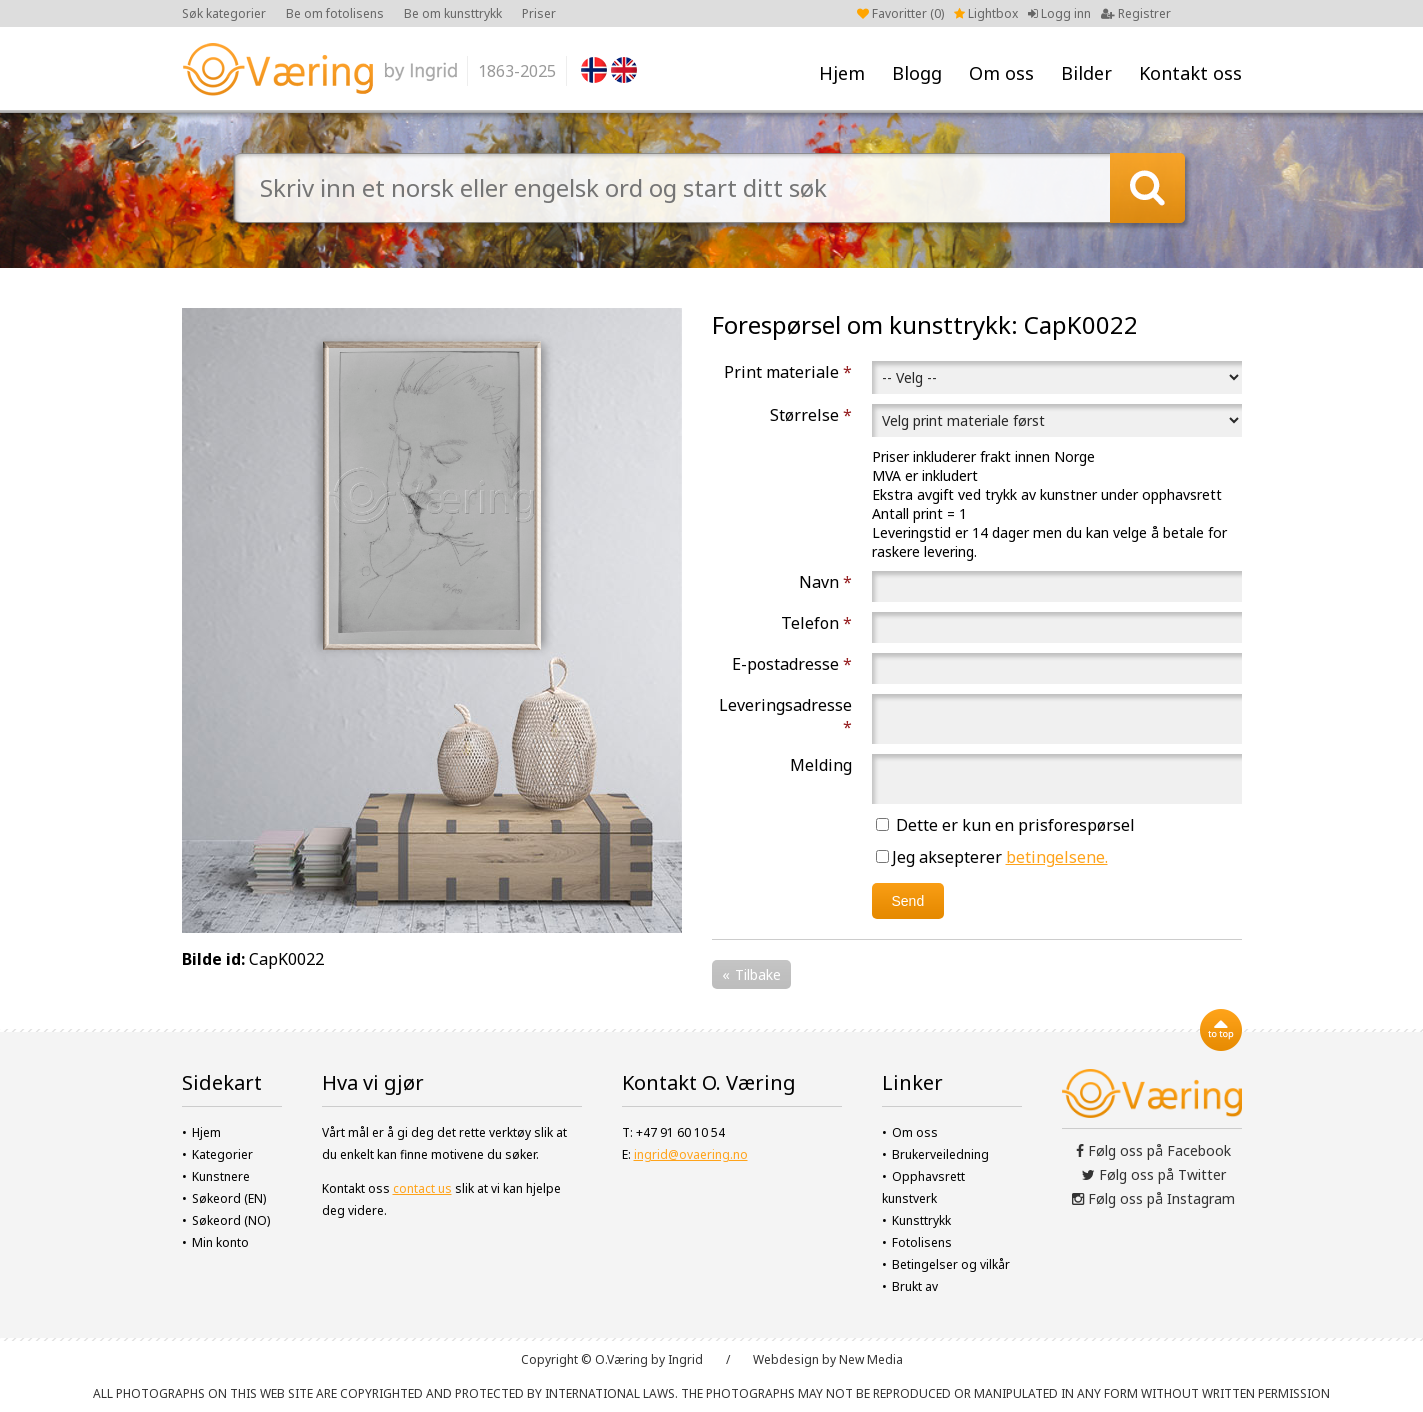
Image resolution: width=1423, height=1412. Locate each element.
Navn (825, 582)
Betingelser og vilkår (951, 1264)
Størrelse (811, 415)
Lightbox (986, 13)
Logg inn (1059, 13)
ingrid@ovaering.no (691, 1154)
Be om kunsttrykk (453, 13)
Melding (821, 765)
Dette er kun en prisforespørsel (1005, 825)
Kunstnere (221, 1176)
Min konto (220, 1242)
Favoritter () (900, 13)
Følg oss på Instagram (1153, 1198)
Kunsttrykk (921, 1220)
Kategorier (222, 1154)
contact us (422, 1188)
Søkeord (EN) (229, 1198)
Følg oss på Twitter (1154, 1174)
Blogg (917, 73)
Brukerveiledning (940, 1154)
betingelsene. (1057, 857)
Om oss (1001, 73)
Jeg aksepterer (992, 857)
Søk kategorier (224, 13)
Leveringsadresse (785, 716)
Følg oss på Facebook (1153, 1150)
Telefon (816, 623)
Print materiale (788, 372)
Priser (539, 13)
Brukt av (915, 1286)
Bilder (1086, 73)
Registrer (1136, 13)
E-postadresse (792, 664)
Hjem (842, 73)
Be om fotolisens (335, 13)
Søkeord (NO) (231, 1220)
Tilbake (758, 974)
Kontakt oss (1190, 73)
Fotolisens (922, 1242)
